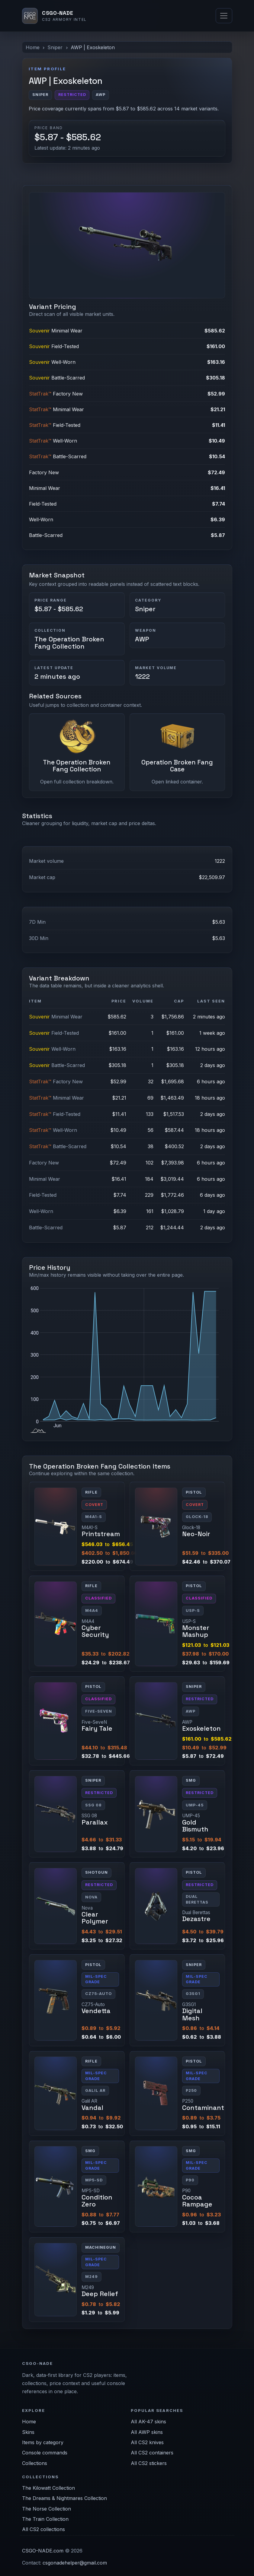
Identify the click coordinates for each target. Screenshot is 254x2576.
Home (33, 47)
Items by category (42, 2442)
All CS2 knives (147, 2442)
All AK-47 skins (148, 2422)
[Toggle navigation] (224, 15)
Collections (34, 2463)
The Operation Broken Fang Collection (69, 642)
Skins (28, 2432)
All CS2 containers (152, 2453)
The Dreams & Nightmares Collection (64, 2498)
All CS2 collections (43, 2529)
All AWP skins (147, 2432)
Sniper (55, 47)
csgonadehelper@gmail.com (75, 2563)
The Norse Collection (46, 2509)
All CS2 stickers (149, 2463)
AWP (142, 639)
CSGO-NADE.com (42, 2551)
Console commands (44, 2453)
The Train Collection (45, 2519)
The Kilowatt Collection (48, 2488)
